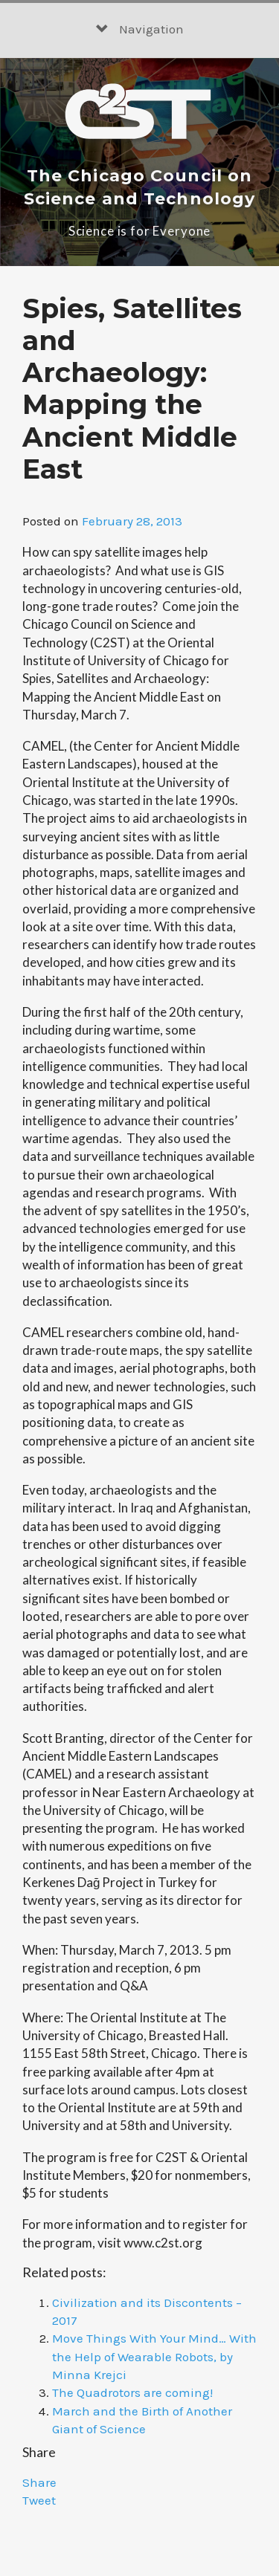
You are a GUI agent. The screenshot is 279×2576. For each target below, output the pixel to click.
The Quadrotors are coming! (132, 2392)
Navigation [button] (140, 29)
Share (39, 2482)
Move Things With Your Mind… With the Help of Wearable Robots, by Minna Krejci (154, 2356)
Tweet (39, 2500)
